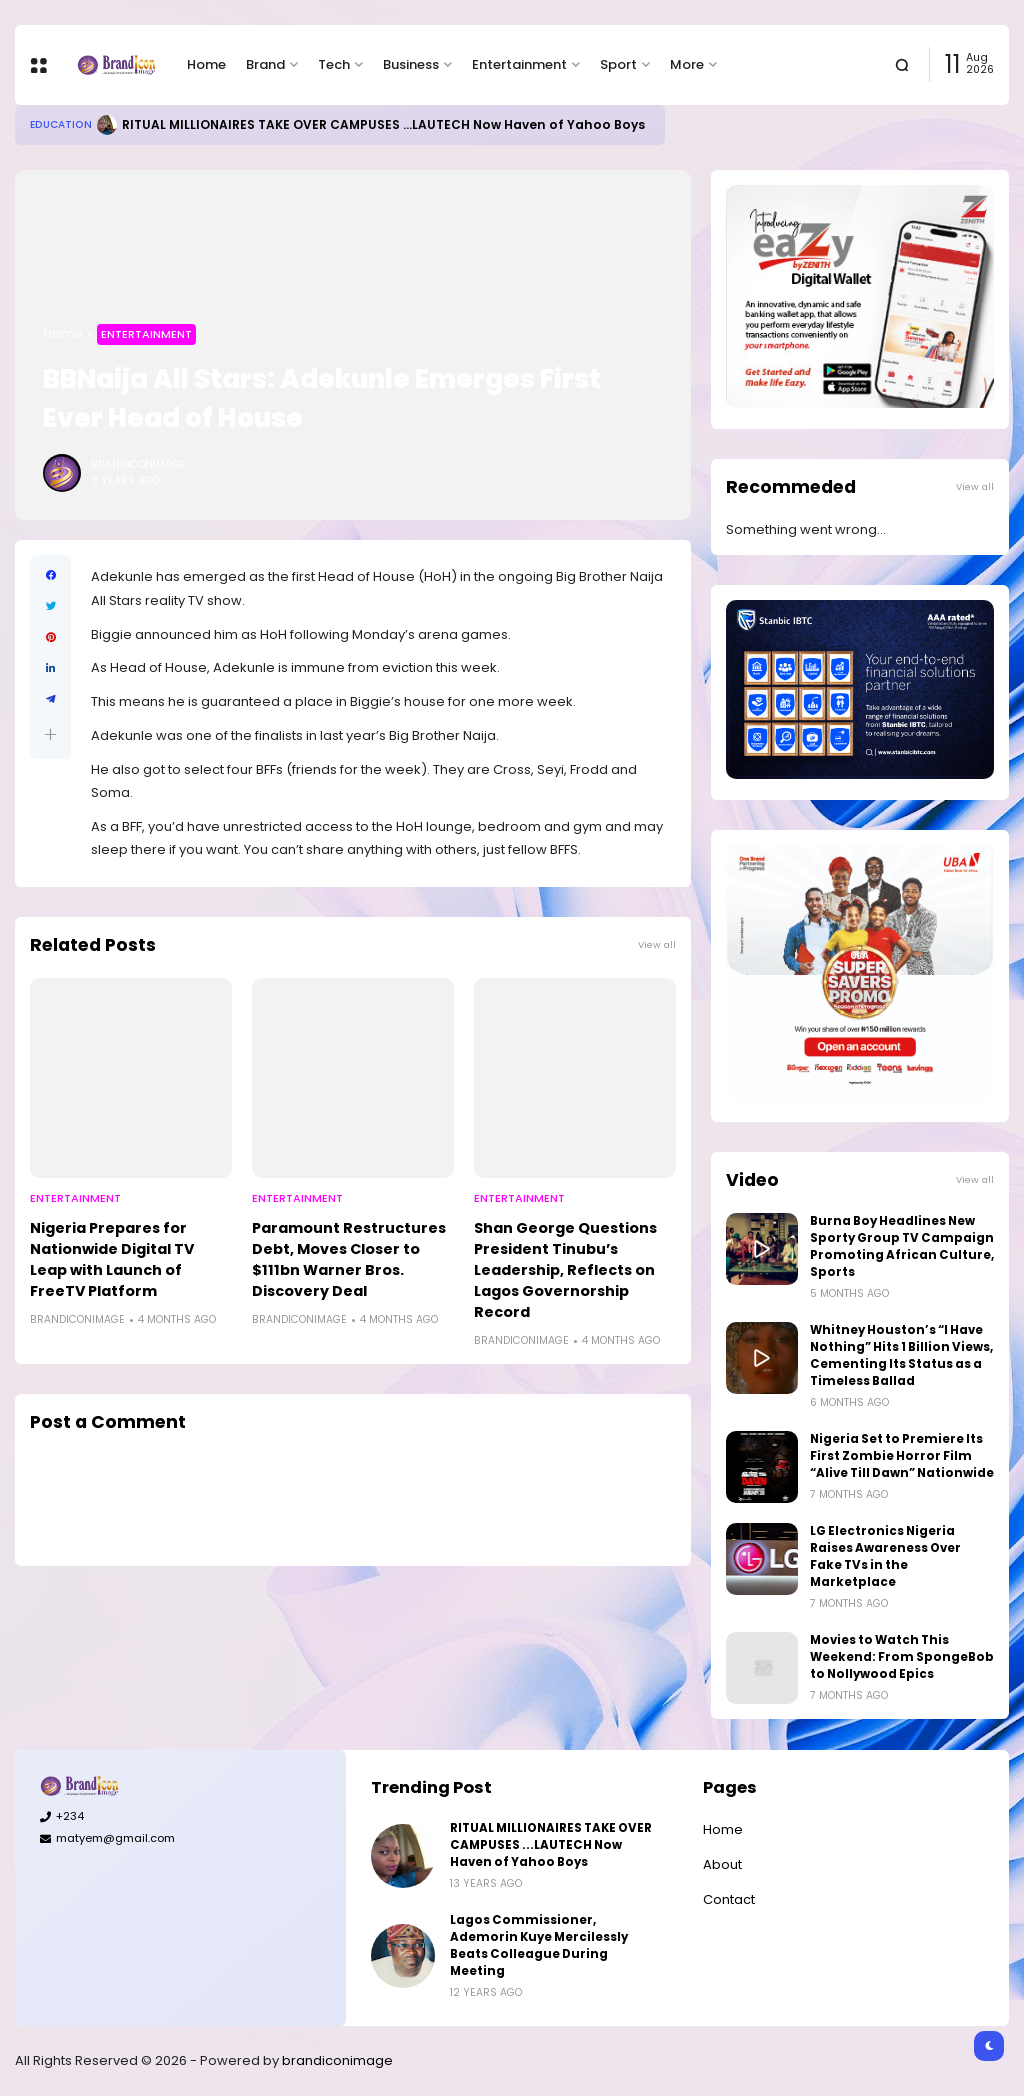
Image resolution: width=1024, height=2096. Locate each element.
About (722, 1864)
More (687, 64)
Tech (334, 64)
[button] (50, 734)
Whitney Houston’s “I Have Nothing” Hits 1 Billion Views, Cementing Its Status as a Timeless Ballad (901, 1355)
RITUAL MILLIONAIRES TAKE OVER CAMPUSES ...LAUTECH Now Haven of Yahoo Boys (383, 124)
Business (411, 64)
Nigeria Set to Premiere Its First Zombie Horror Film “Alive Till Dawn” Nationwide (902, 1456)
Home (206, 64)
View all (657, 944)
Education (61, 124)
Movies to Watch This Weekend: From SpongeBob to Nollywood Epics (902, 1657)
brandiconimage (337, 2060)
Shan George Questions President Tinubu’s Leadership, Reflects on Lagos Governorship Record (565, 1270)
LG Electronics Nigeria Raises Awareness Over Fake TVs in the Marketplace (885, 1556)
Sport (618, 64)
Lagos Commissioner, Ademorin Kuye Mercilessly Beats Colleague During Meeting (539, 1945)
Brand (265, 64)
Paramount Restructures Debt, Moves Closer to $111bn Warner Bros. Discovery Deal (349, 1259)
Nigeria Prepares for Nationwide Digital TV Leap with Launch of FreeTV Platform (112, 1259)
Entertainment (519, 64)
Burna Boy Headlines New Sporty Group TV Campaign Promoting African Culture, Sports (902, 1246)
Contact (729, 1899)
